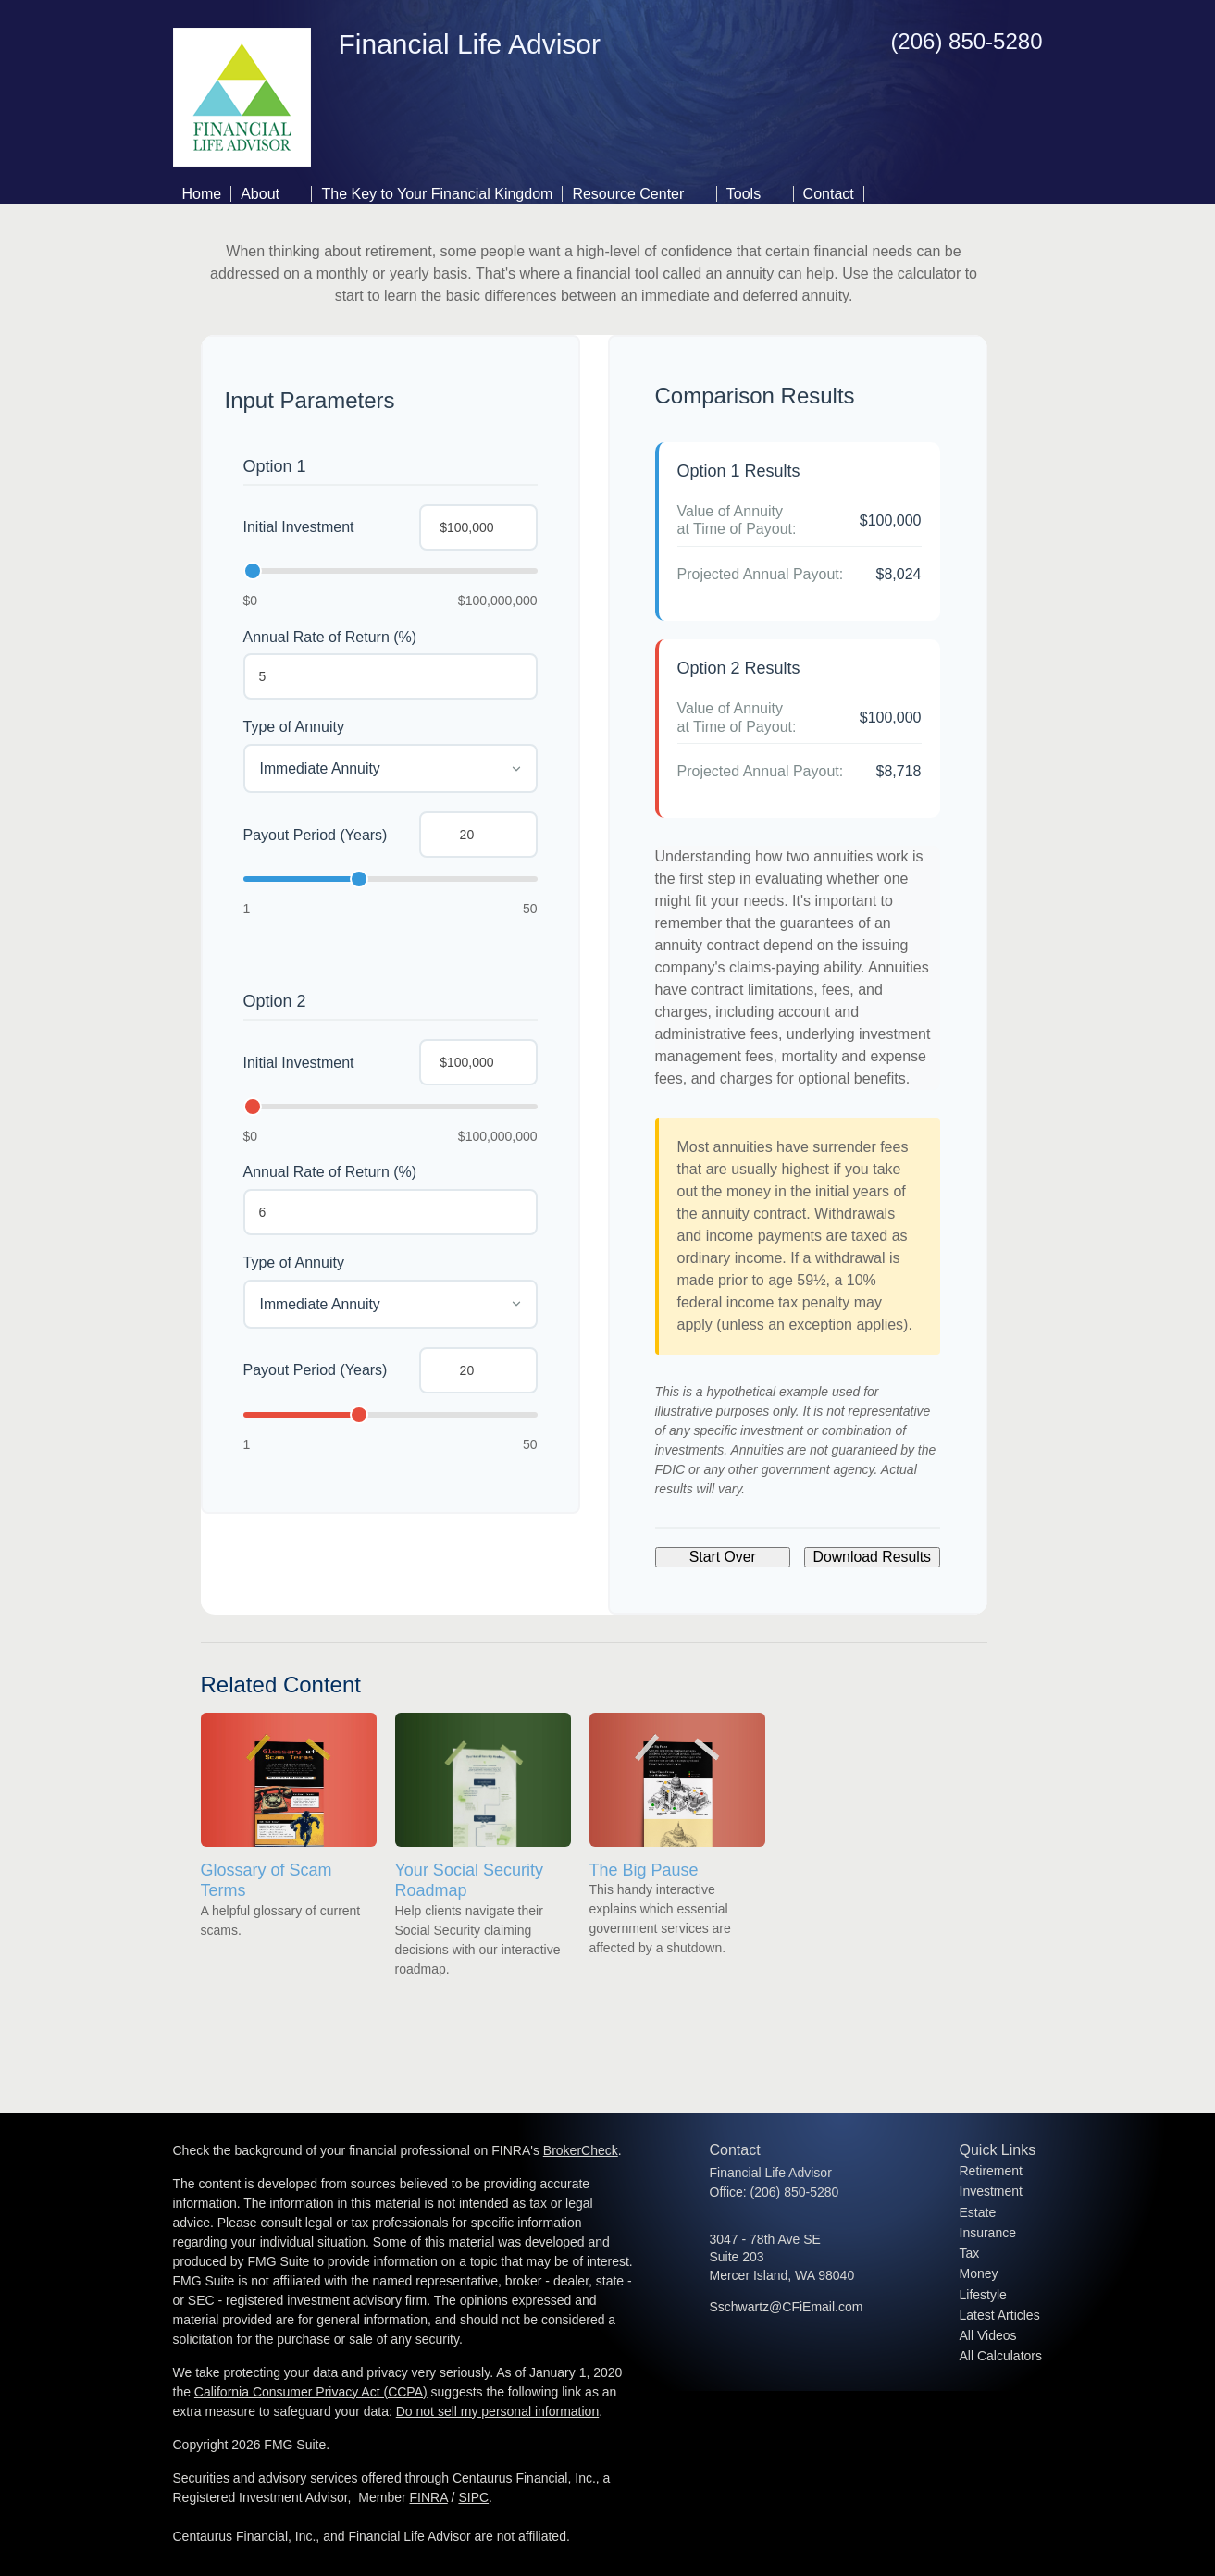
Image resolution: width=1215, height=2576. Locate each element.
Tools (743, 194)
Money (979, 2273)
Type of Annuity (293, 727)
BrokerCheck (580, 2150)
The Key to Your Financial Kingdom (436, 194)
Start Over (722, 1557)
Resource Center (628, 194)
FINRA (429, 2497)
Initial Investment (298, 527)
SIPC (473, 2497)
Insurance (988, 2232)
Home (202, 194)
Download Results (871, 1557)
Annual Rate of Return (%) (330, 637)
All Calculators (1001, 2355)
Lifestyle (983, 2294)
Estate (978, 2212)
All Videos (988, 2335)
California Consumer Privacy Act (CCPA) (311, 2391)
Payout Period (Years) (315, 835)
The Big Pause (644, 1870)
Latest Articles (1000, 2315)
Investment (991, 2191)
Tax (970, 2253)
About (260, 194)
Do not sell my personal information (497, 2411)
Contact (828, 194)
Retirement (991, 2170)
